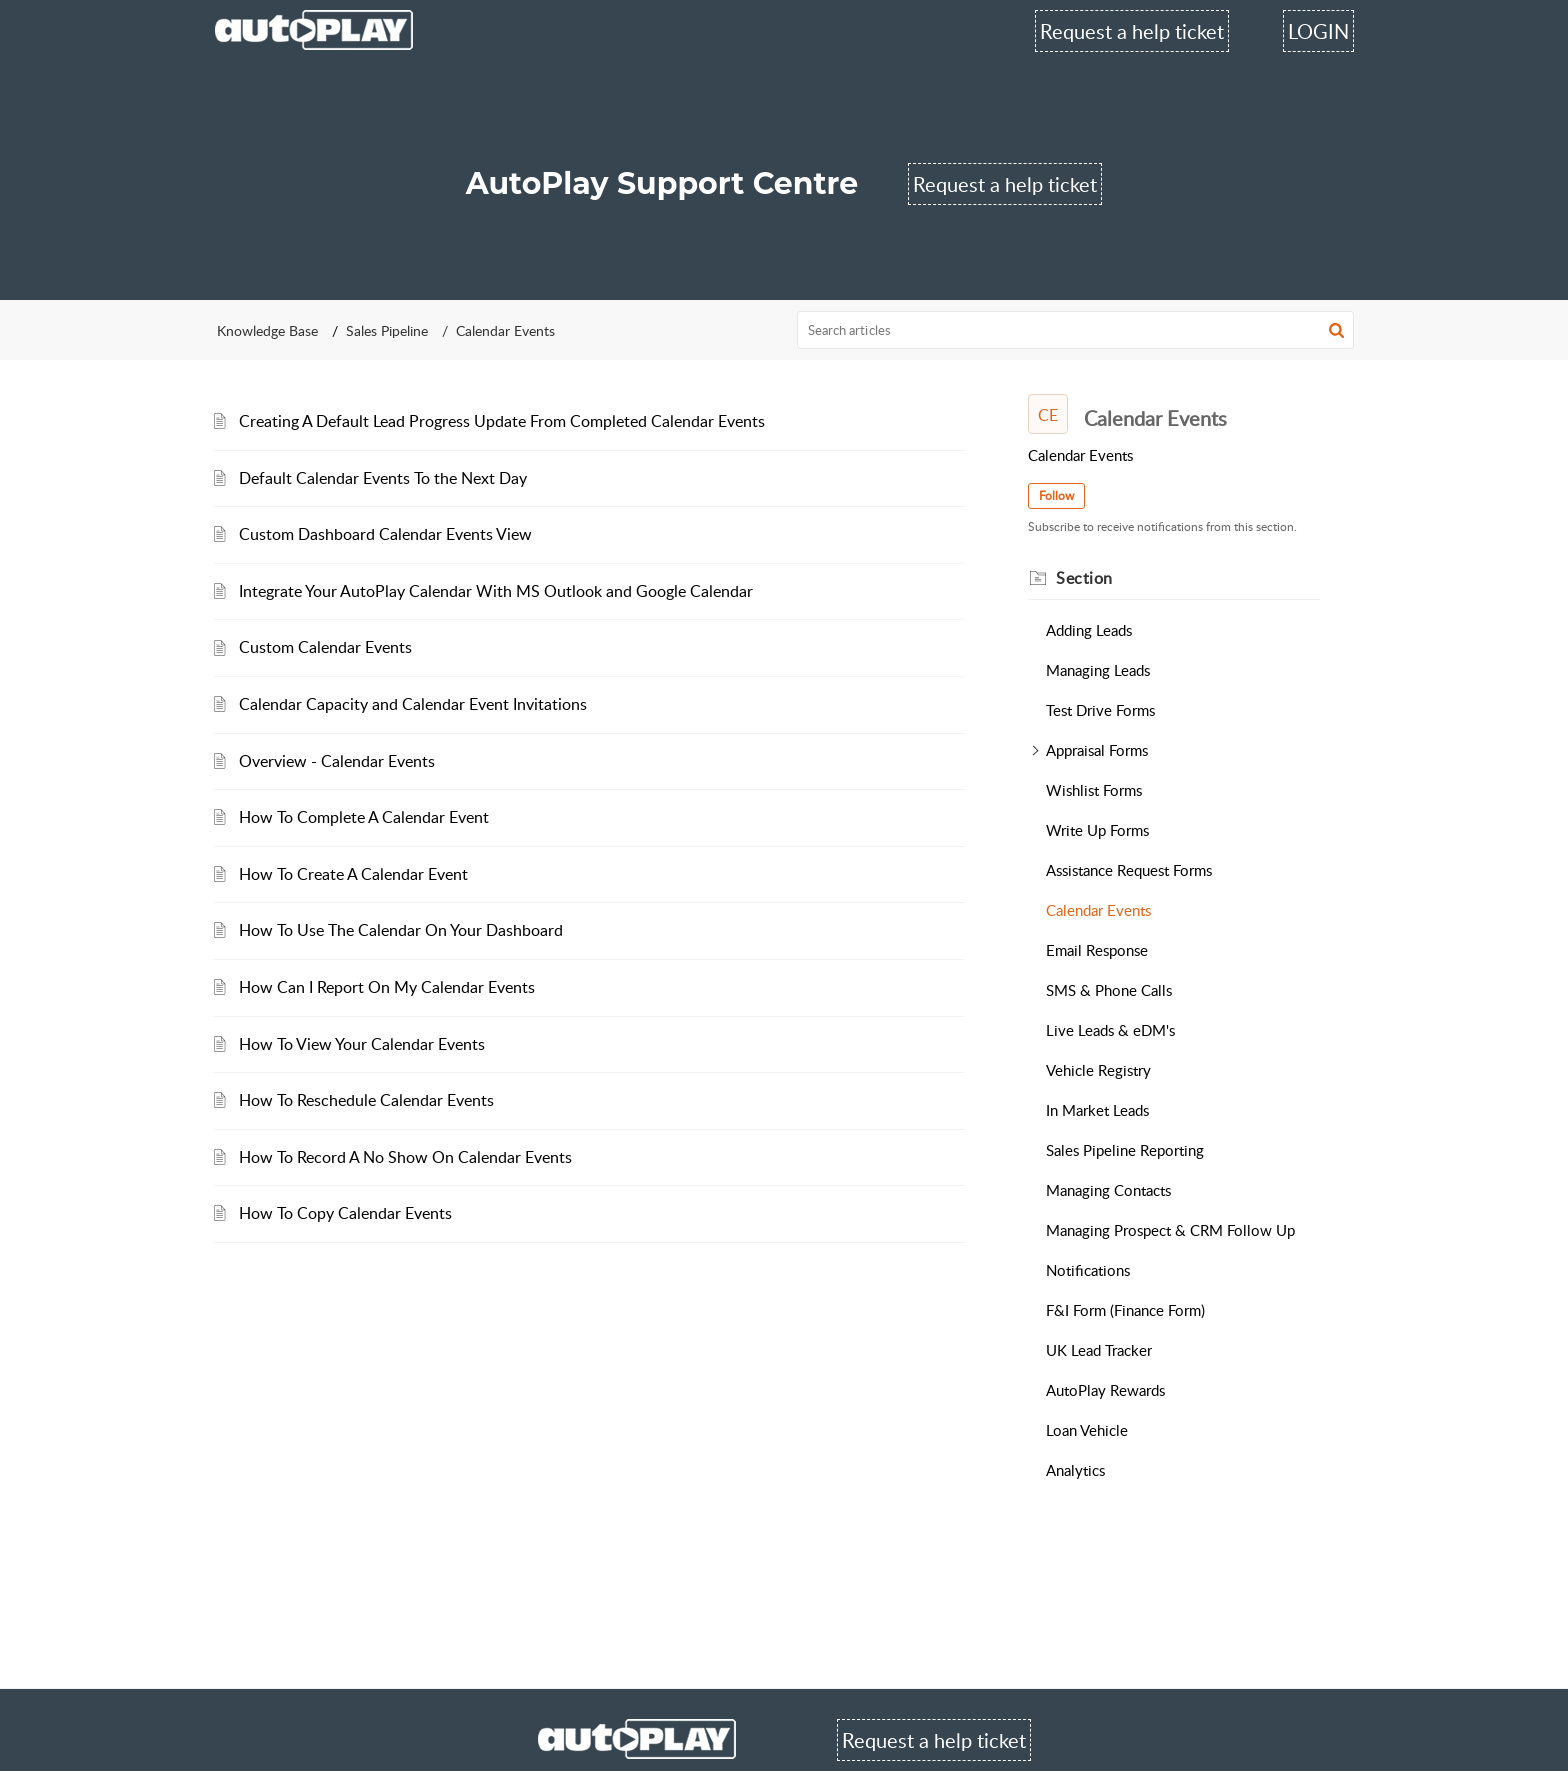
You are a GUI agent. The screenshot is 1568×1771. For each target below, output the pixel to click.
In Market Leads (1097, 1110)
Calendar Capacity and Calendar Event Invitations (413, 704)
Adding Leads (1089, 630)
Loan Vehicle (1087, 1430)
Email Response (1097, 950)
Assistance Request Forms (1129, 870)
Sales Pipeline (387, 330)
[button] (1336, 330)
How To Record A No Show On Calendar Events (405, 1157)
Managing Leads (1098, 670)
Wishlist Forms (1094, 790)
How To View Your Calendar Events (362, 1044)
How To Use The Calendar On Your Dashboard (401, 930)
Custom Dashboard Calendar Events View (385, 534)
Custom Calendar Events (325, 647)
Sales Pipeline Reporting (1125, 1150)
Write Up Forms (1097, 830)
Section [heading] (1084, 578)
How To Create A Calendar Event (353, 874)
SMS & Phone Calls (1109, 990)
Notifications (1088, 1270)
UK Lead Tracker (1099, 1350)
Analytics (1075, 1470)
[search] (1076, 330)
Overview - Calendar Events (337, 761)
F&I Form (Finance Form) (1125, 1310)
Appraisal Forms (1097, 750)
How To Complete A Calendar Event (364, 817)
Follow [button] (1056, 495)
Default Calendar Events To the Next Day (383, 478)
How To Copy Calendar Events (345, 1213)
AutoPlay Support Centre (662, 183)
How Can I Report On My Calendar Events (387, 987)
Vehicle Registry (1098, 1070)
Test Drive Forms (1100, 710)
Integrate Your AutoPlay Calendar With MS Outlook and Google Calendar (496, 591)
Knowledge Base (267, 330)
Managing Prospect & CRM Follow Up (1170, 1230)
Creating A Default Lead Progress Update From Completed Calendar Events (502, 421)
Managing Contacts (1108, 1190)
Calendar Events (1098, 910)
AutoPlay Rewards (1105, 1390)
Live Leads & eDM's (1110, 1030)
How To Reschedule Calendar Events (366, 1100)
